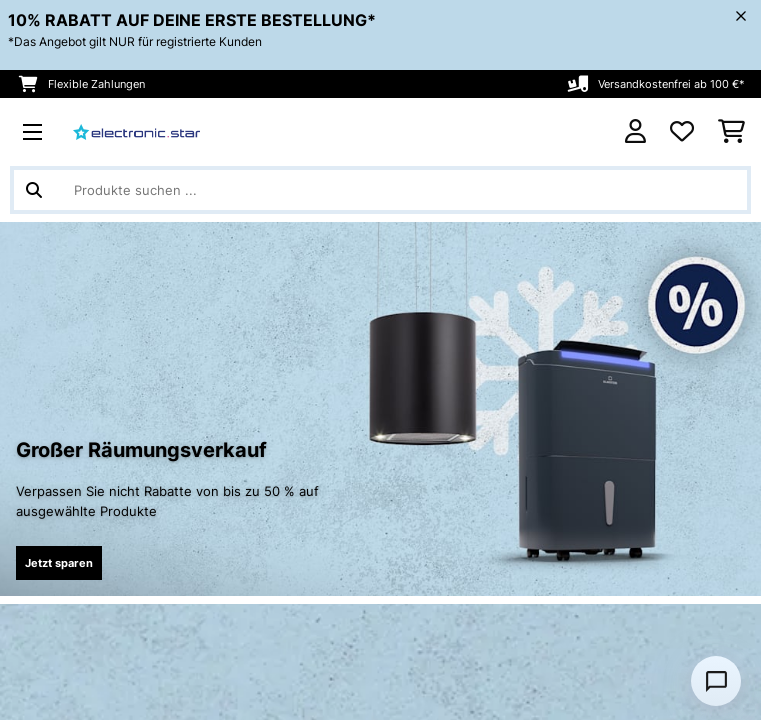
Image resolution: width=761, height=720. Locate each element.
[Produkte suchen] (380, 190)
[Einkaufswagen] (731, 132)
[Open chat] (716, 681)
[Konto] (635, 131)
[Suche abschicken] (34, 190)
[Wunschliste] (682, 132)
